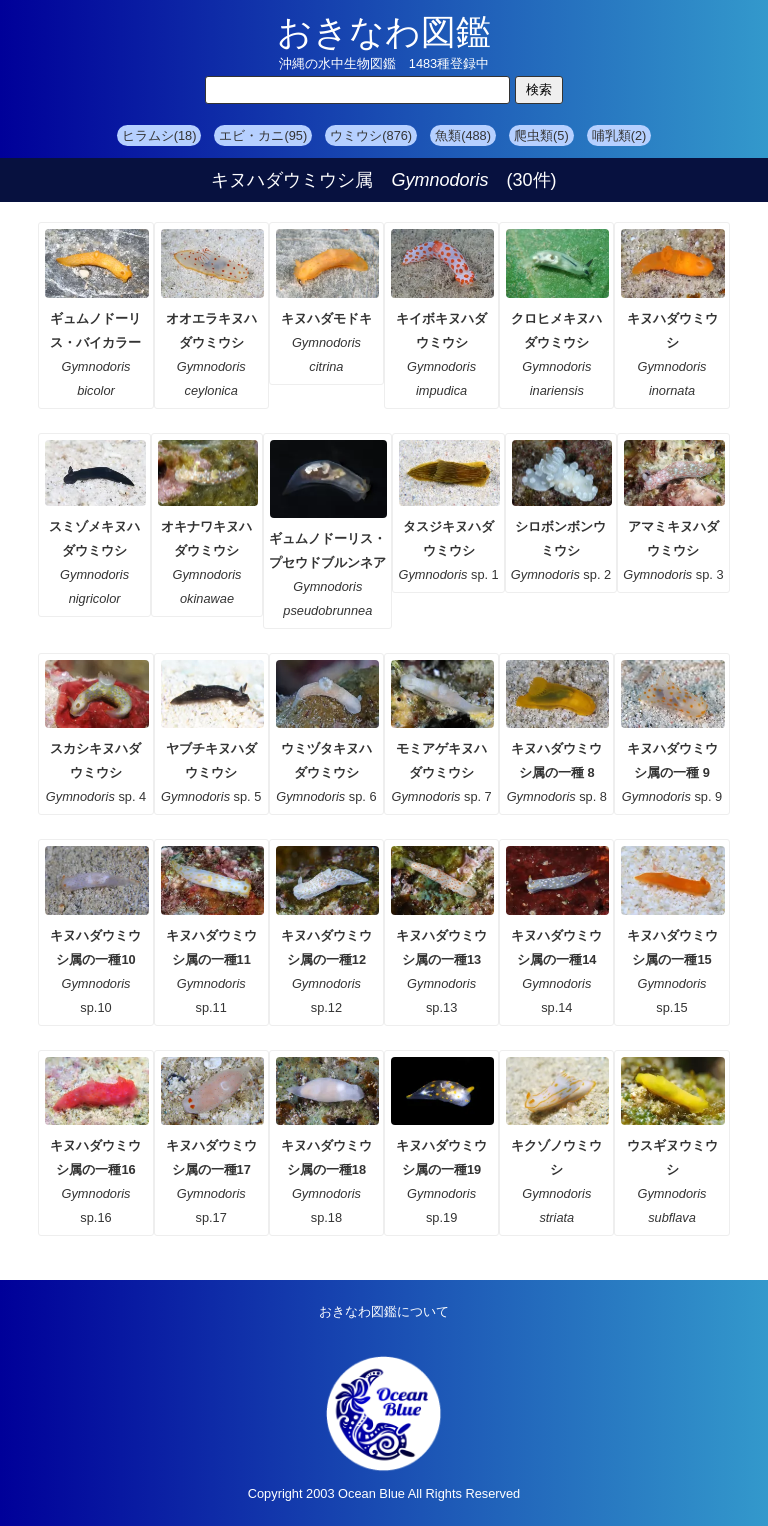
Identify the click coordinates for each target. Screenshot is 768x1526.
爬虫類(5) (541, 135)
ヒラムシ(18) (159, 135)
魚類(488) (463, 135)
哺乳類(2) (619, 135)
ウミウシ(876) (371, 135)
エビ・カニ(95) (263, 135)
